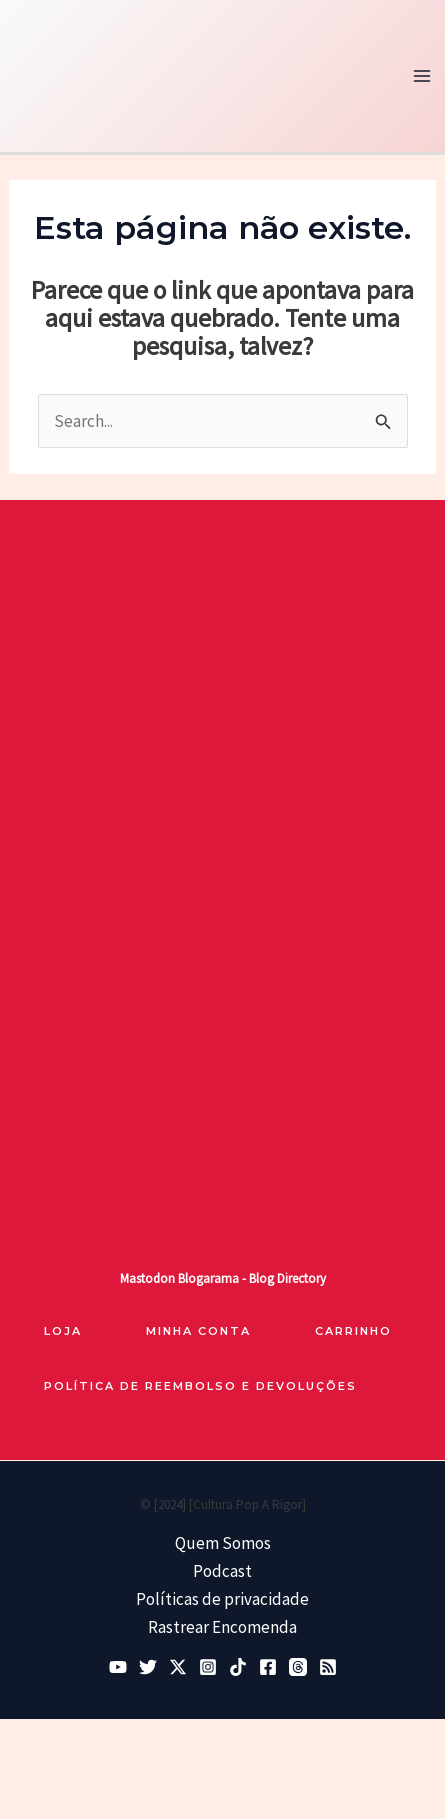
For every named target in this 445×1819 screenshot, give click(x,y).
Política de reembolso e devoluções (200, 1386)
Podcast (222, 1571)
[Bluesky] (148, 1667)
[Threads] (298, 1667)
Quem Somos (223, 1543)
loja (63, 1331)
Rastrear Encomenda (222, 1627)
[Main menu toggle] (423, 76)
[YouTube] (118, 1667)
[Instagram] (208, 1667)
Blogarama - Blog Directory (252, 1278)
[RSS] (328, 1667)
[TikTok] (238, 1667)
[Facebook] (268, 1667)
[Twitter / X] (178, 1667)
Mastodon (147, 1278)
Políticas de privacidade (222, 1599)
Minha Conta (198, 1331)
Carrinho (353, 1331)
